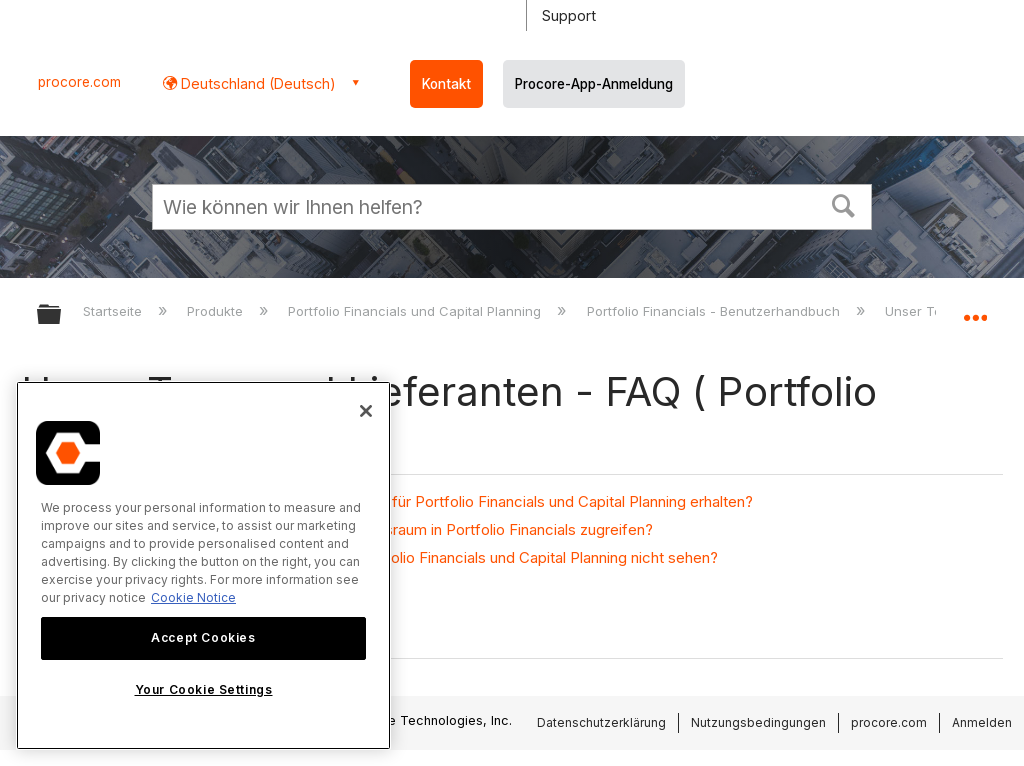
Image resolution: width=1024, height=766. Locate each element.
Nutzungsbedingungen (758, 722)
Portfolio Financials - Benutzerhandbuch (715, 311)
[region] (203, 565)
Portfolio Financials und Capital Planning (416, 311)
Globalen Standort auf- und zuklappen (975, 308)
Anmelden (982, 722)
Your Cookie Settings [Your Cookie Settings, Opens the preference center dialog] (204, 689)
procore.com (79, 82)
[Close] (366, 411)
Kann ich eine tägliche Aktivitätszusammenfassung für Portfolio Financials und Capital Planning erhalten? (397, 501)
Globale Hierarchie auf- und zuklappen (62, 315)
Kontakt (446, 84)
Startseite (114, 311)
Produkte (217, 311)
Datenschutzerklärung (601, 722)
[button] (844, 204)
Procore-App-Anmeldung (594, 84)
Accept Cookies (203, 637)
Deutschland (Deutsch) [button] (256, 83)
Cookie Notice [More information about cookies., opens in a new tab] (193, 597)
